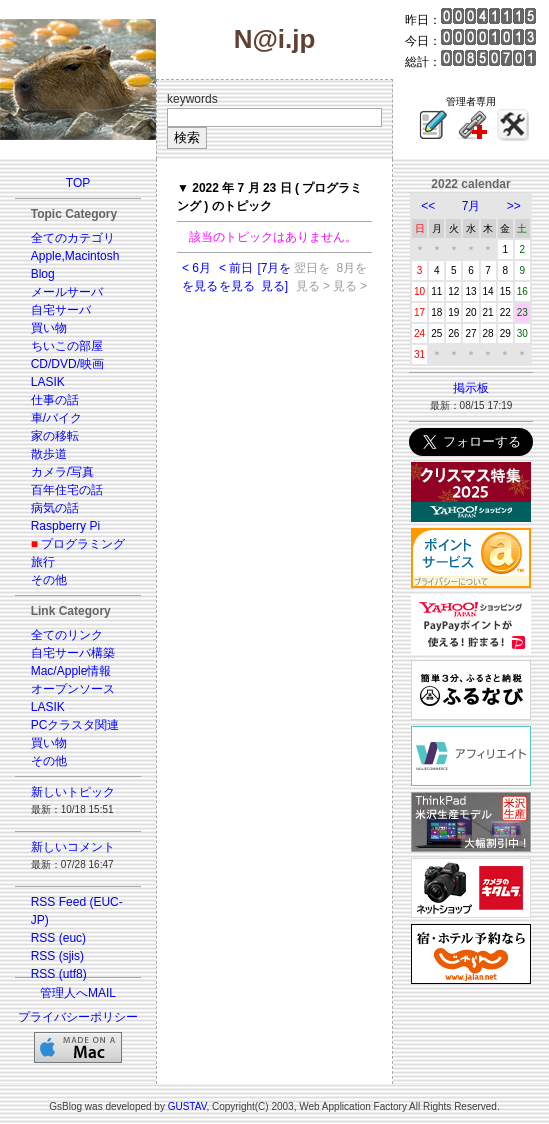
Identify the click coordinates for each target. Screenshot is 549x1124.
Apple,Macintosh (75, 256)
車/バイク (56, 418)
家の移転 (55, 436)
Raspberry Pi (65, 526)
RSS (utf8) (59, 974)
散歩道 (49, 454)
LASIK (48, 382)
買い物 (49, 328)
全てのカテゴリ (73, 238)
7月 (471, 206)
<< (428, 206)
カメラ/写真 (62, 472)
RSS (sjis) (57, 956)
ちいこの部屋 (67, 346)
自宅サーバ (61, 310)
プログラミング (83, 544)
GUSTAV (187, 1106)
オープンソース (73, 689)
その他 (49, 580)
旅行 (43, 562)
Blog (43, 274)
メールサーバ (67, 292)
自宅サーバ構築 (73, 653)
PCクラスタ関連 (75, 725)
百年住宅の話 (67, 490)
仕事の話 (55, 400)
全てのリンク (67, 635)
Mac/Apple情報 (71, 671)
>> (514, 206)
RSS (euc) (58, 938)
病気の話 (55, 508)
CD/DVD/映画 (67, 364)
